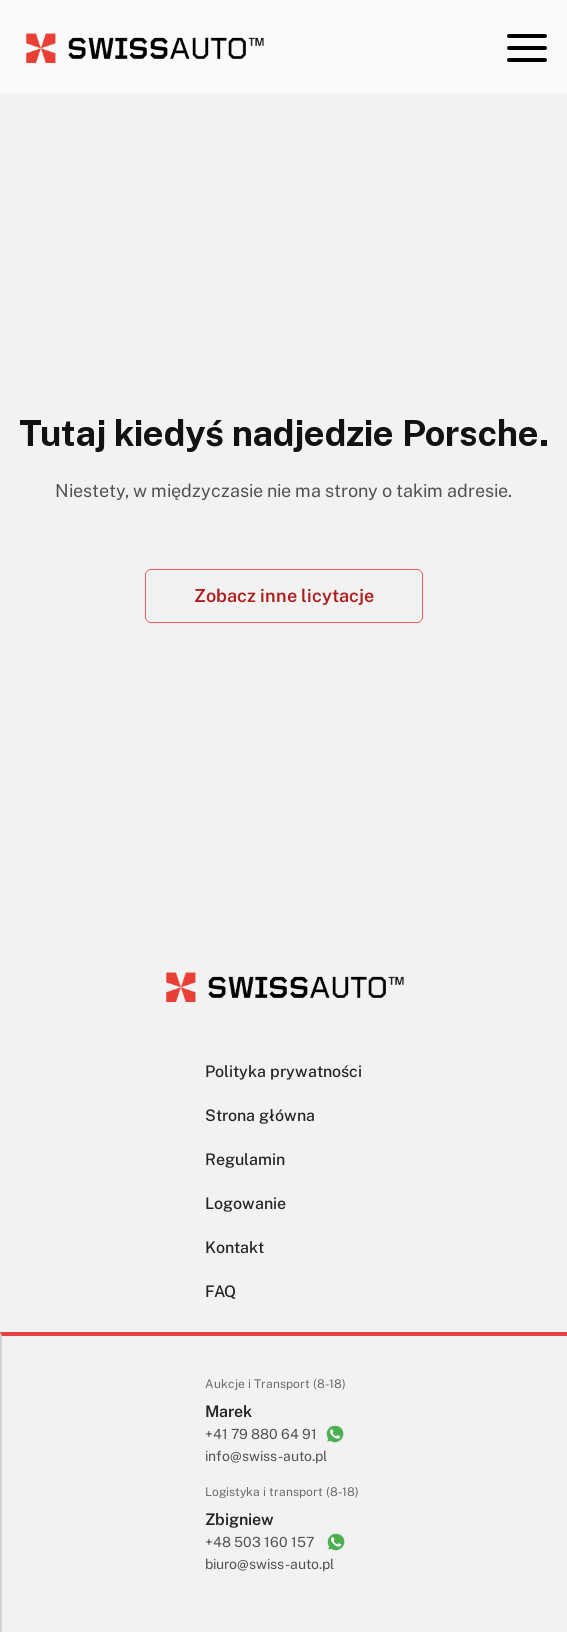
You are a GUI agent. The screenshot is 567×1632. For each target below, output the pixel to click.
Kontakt (234, 1247)
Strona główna (260, 1115)
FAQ (220, 1291)
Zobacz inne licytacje (284, 595)
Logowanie (245, 1203)
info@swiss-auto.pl (266, 1456)
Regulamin (245, 1159)
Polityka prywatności (283, 1071)
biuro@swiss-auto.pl (269, 1564)
